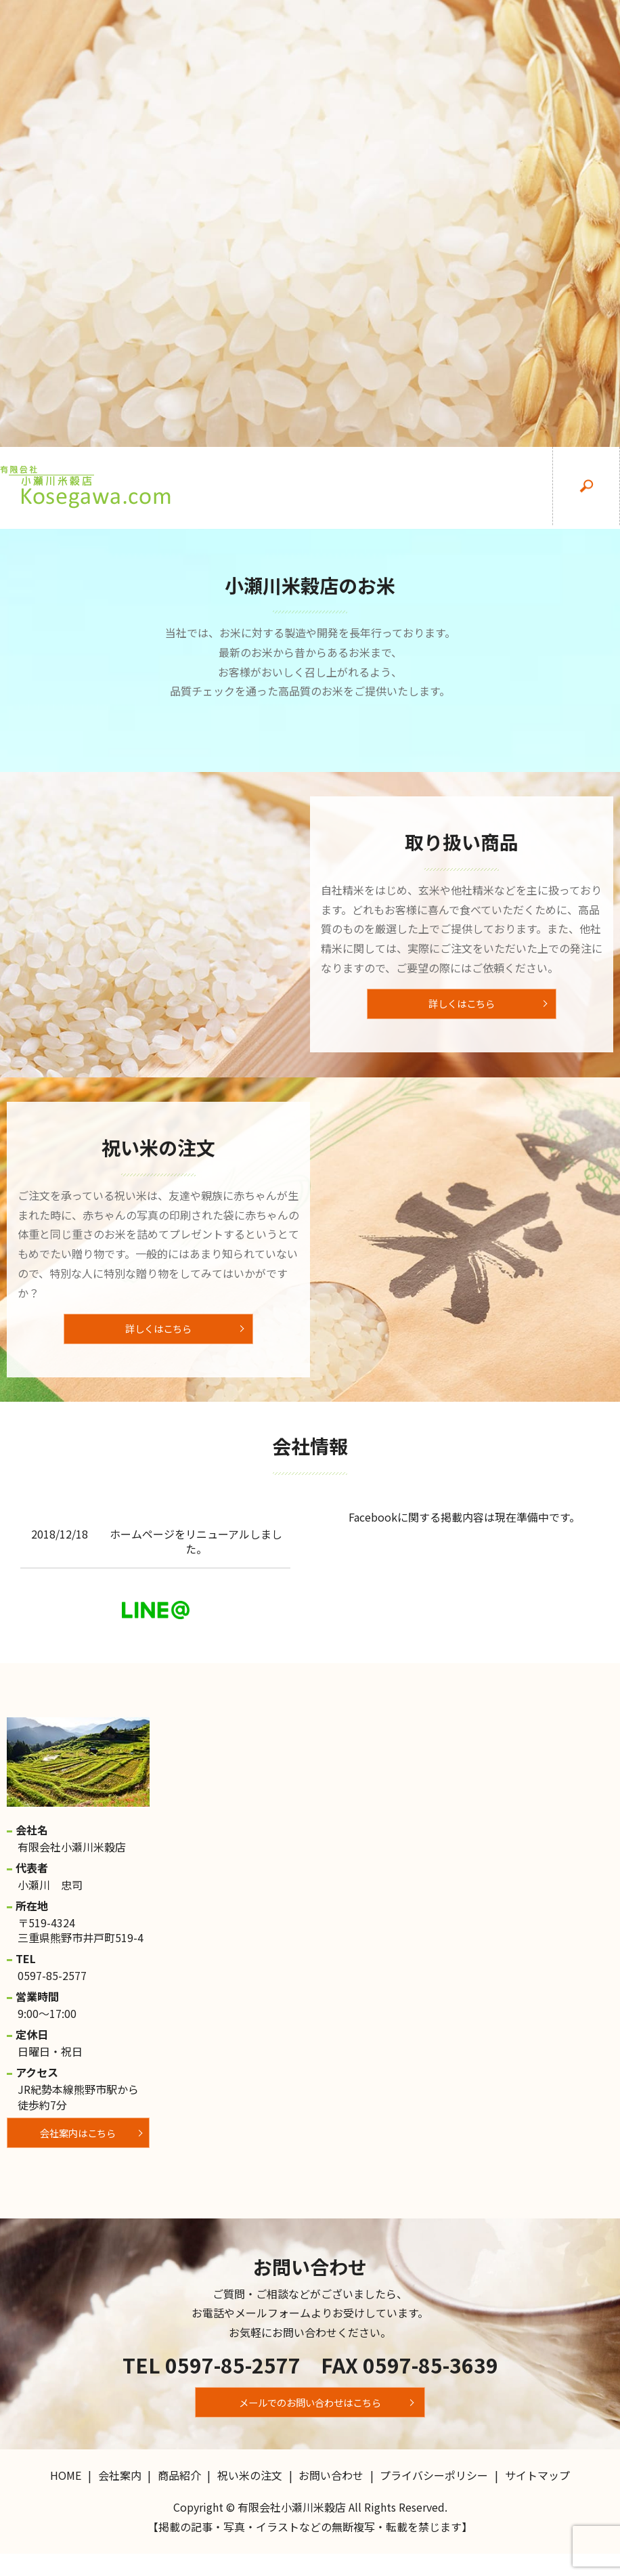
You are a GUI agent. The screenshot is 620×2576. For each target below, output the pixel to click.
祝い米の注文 (450, 487)
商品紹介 (383, 487)
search (586, 488)
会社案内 (315, 487)
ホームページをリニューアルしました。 (196, 1555)
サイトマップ (537, 2497)
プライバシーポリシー (434, 2497)
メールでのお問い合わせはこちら (310, 2420)
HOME (248, 487)
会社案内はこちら (78, 2151)
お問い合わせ (518, 487)
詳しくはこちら (461, 1007)
